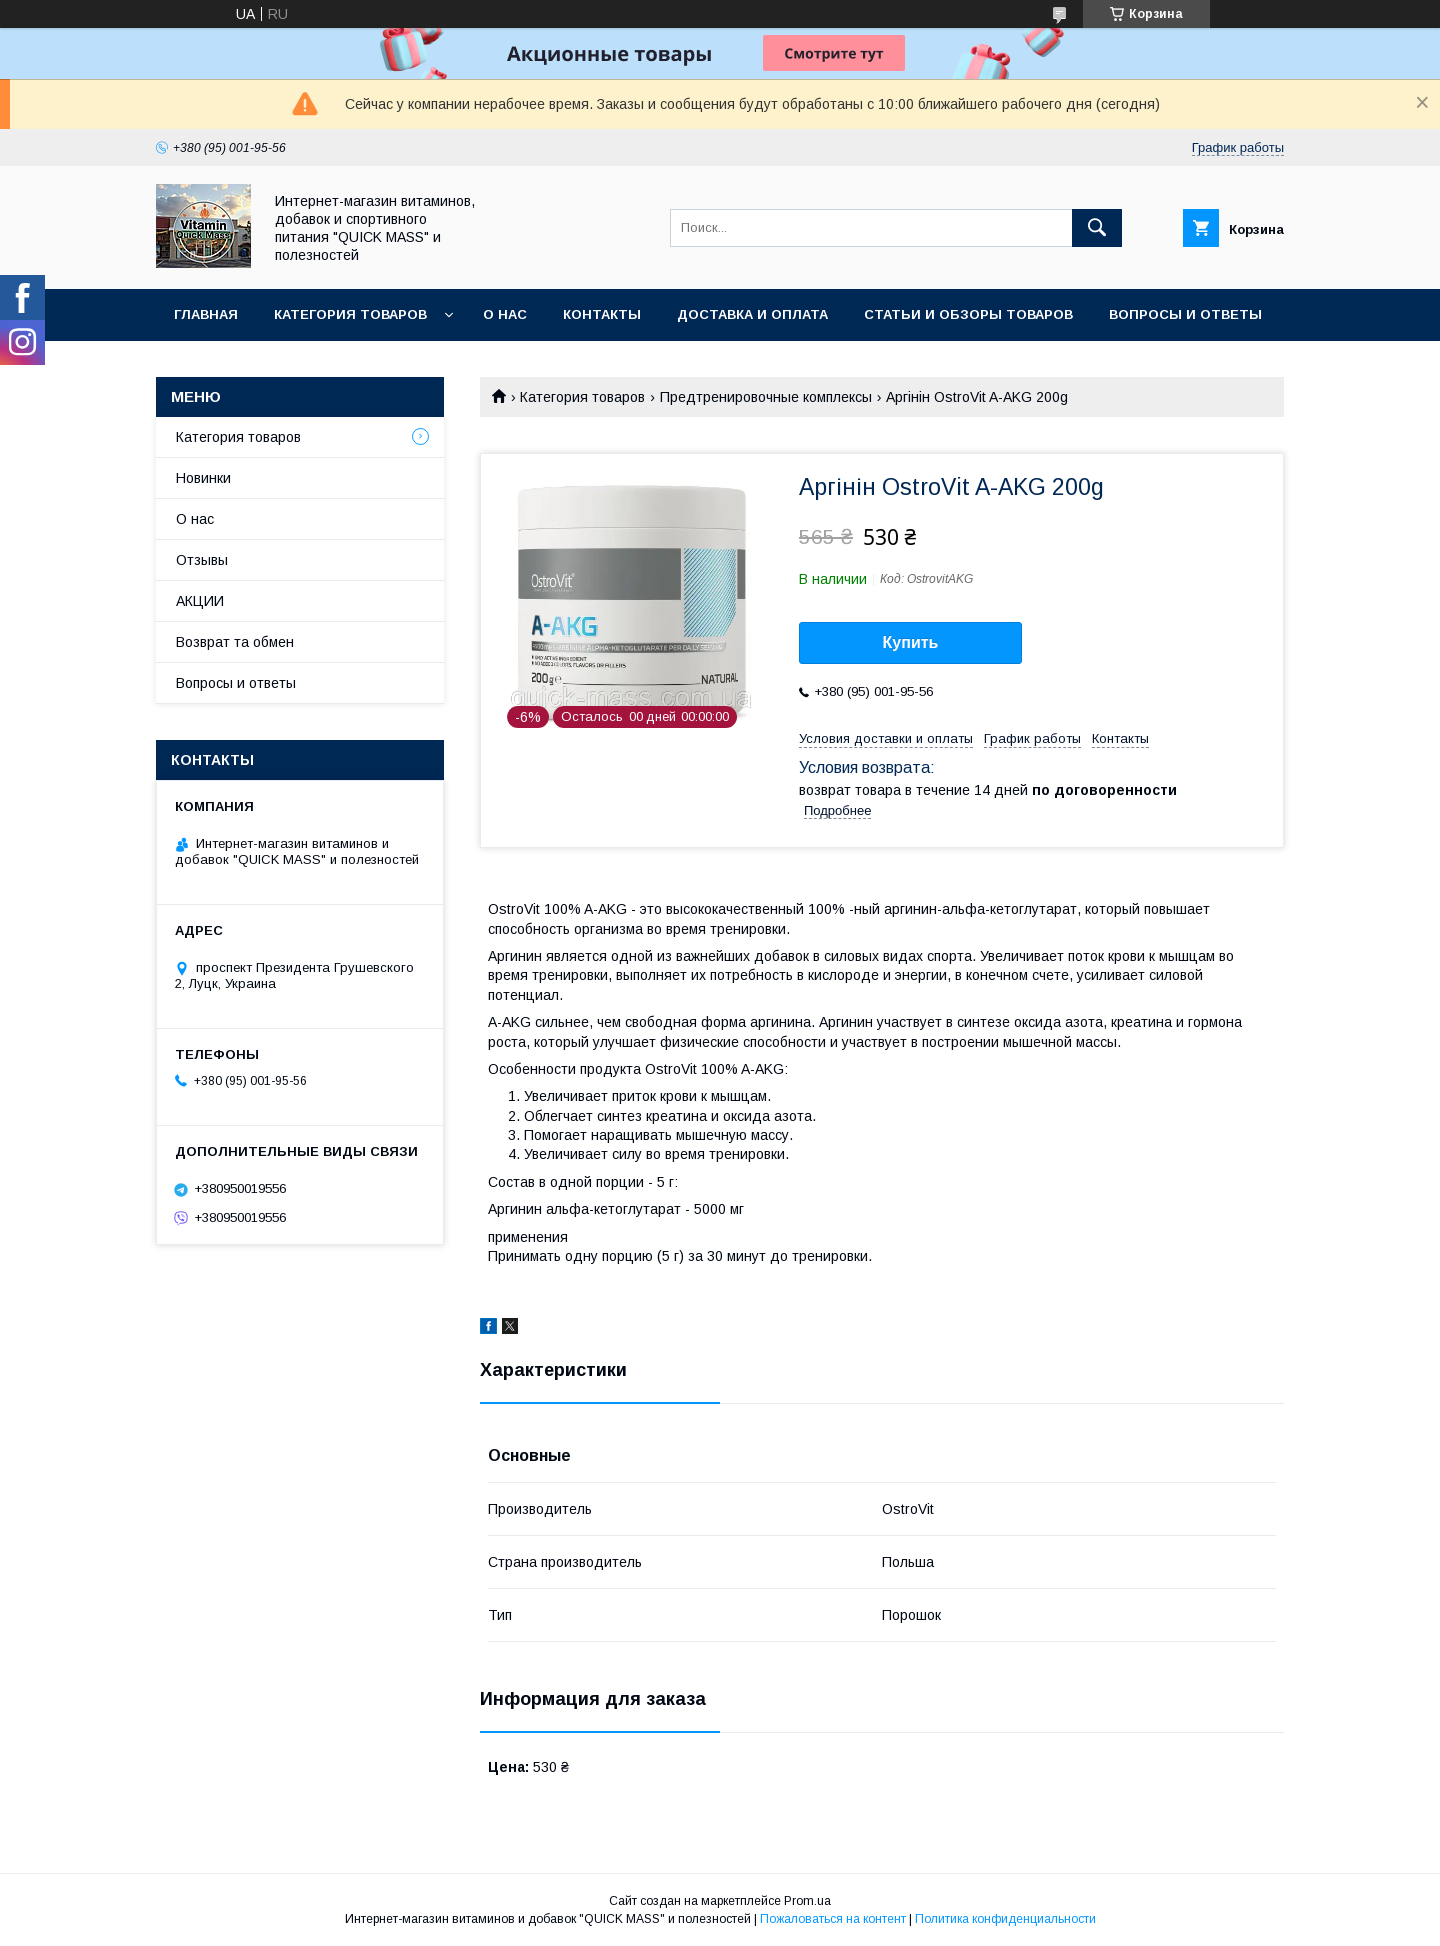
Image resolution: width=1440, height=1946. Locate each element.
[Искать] (1097, 228)
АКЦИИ (200, 601)
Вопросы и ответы (1185, 314)
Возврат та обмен (235, 642)
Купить (911, 642)
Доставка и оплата (752, 314)
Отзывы (202, 560)
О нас (505, 314)
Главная (206, 314)
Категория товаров (350, 314)
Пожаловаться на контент (833, 1919)
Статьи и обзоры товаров (968, 314)
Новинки (203, 478)
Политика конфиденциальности (1005, 1919)
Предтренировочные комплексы (766, 397)
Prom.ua (807, 1901)
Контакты (602, 314)
